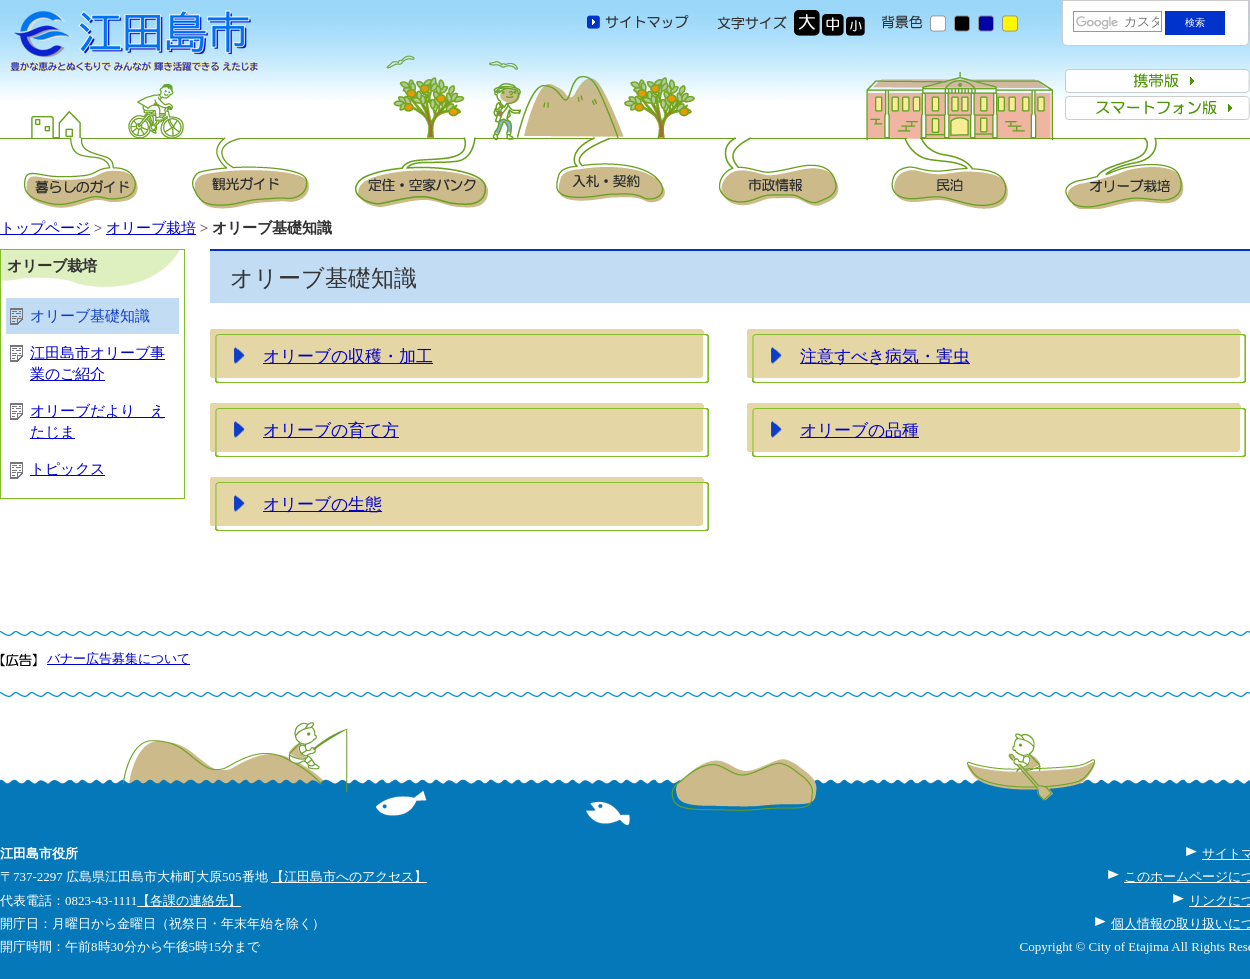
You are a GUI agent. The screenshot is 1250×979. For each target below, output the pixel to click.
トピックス (67, 469)
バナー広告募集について (118, 658)
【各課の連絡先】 (189, 900)
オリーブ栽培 (151, 228)
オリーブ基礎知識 (90, 316)
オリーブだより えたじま (97, 421)
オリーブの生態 (322, 504)
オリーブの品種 (859, 430)
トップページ (45, 228)
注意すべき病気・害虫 (885, 356)
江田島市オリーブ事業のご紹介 (97, 363)
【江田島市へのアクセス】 (349, 876)
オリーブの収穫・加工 (348, 356)
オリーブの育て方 (331, 430)
